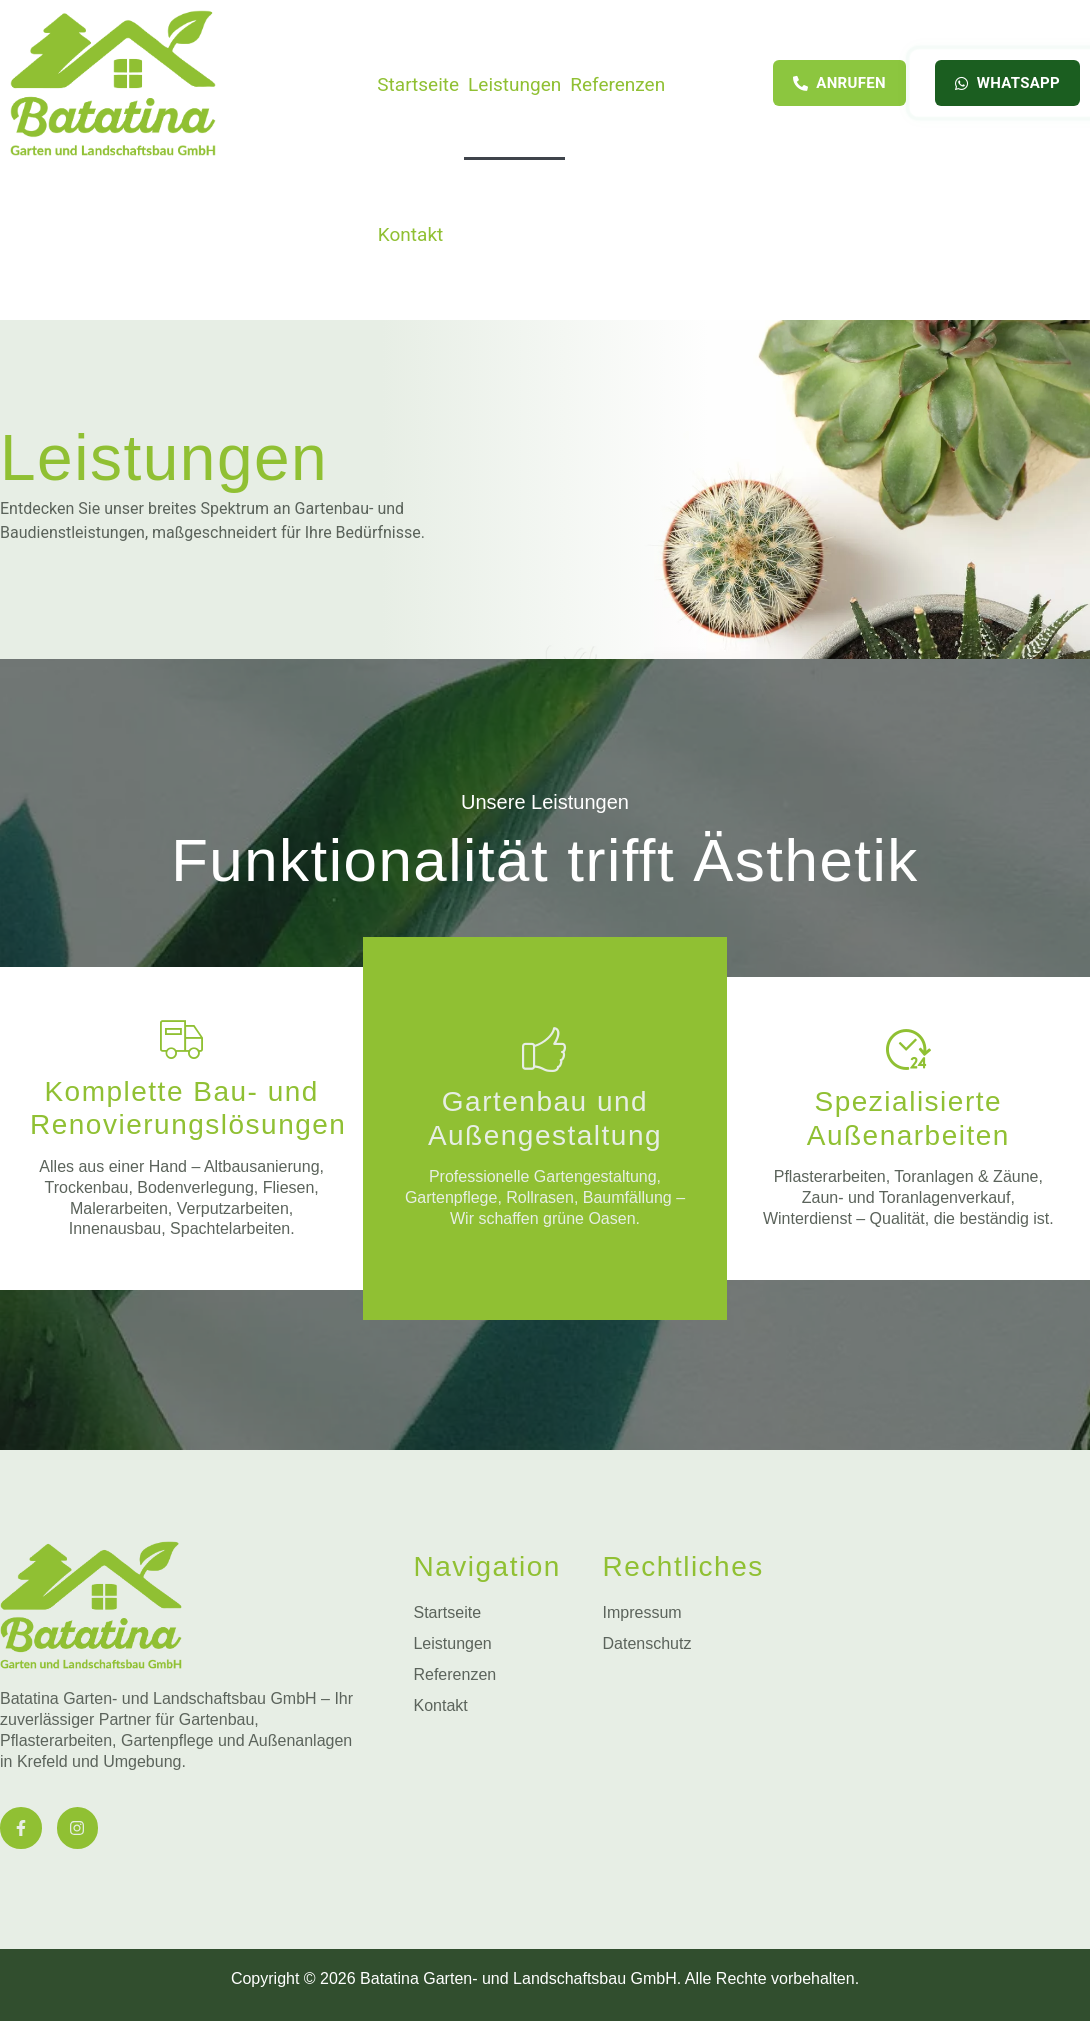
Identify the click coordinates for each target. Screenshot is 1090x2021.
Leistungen (514, 84)
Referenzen (617, 84)
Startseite (418, 84)
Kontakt (410, 234)
